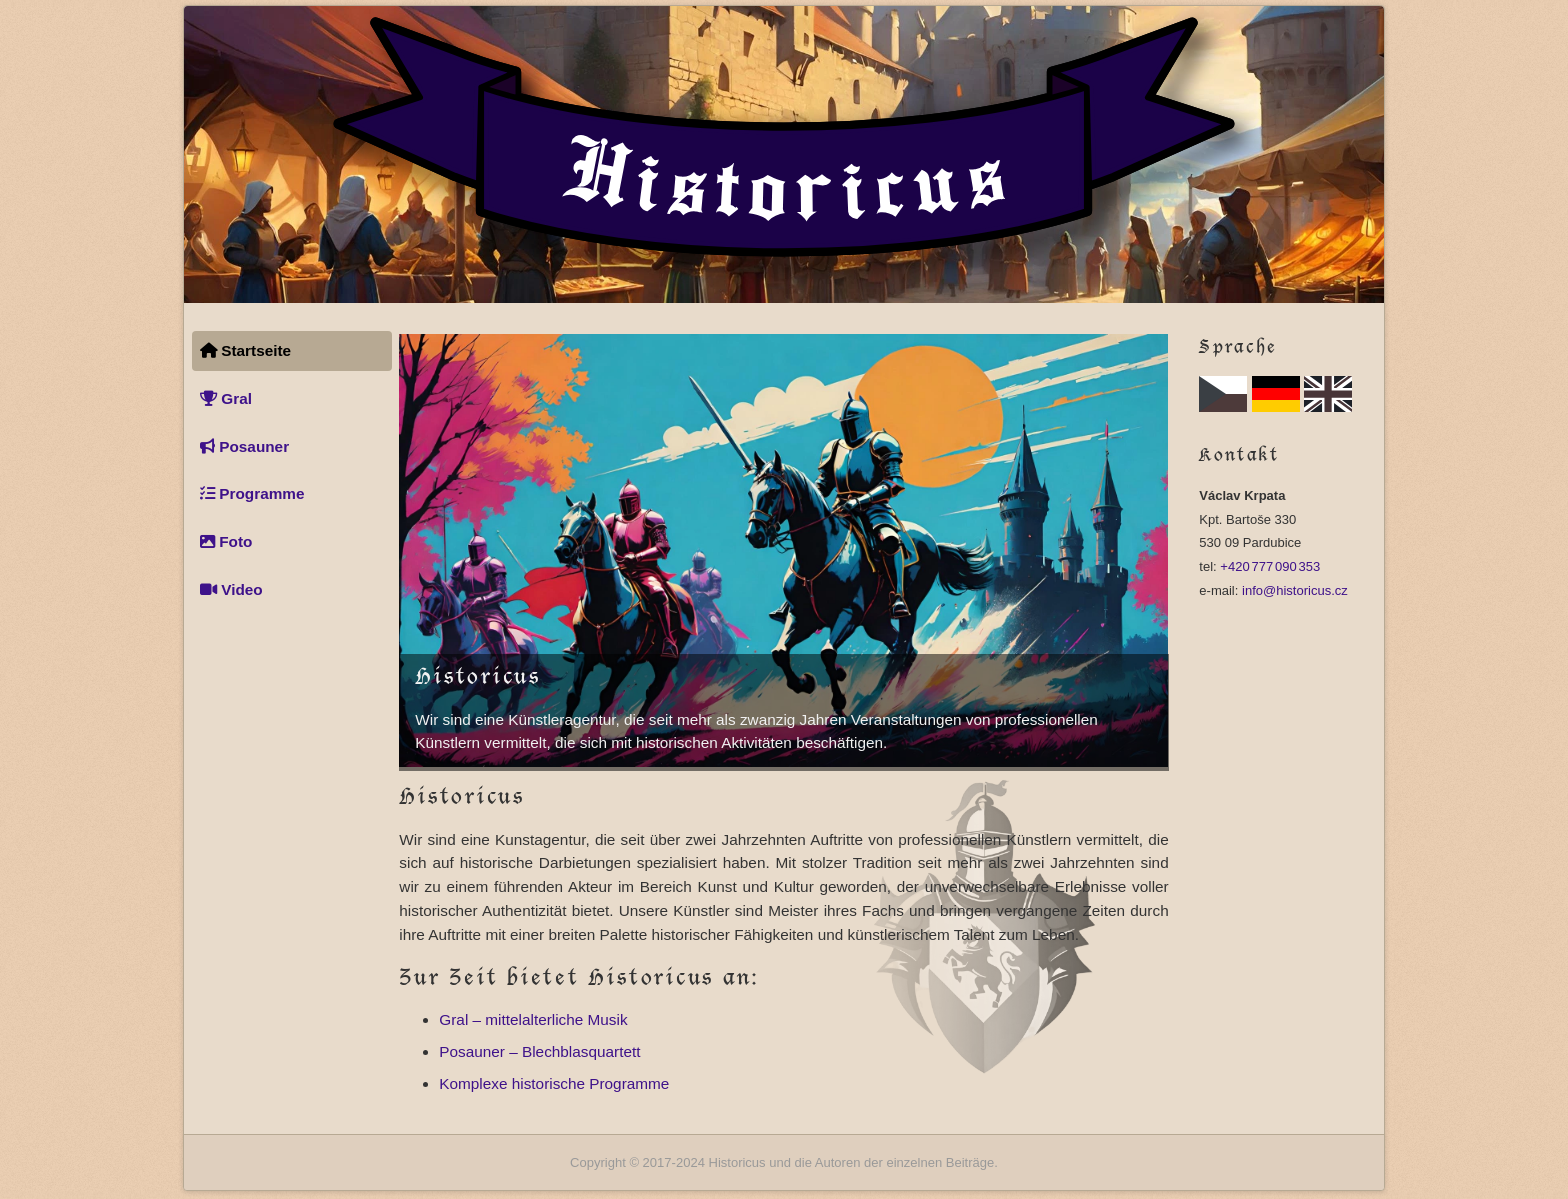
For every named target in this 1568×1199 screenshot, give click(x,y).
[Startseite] (784, 154)
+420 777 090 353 (1270, 566)
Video (231, 589)
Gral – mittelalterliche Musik (533, 1019)
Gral (226, 398)
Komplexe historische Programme (554, 1083)
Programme (252, 493)
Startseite (245, 350)
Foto (226, 541)
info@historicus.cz (1295, 590)
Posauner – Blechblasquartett (539, 1051)
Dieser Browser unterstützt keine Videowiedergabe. (783, 550)
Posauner (244, 446)
